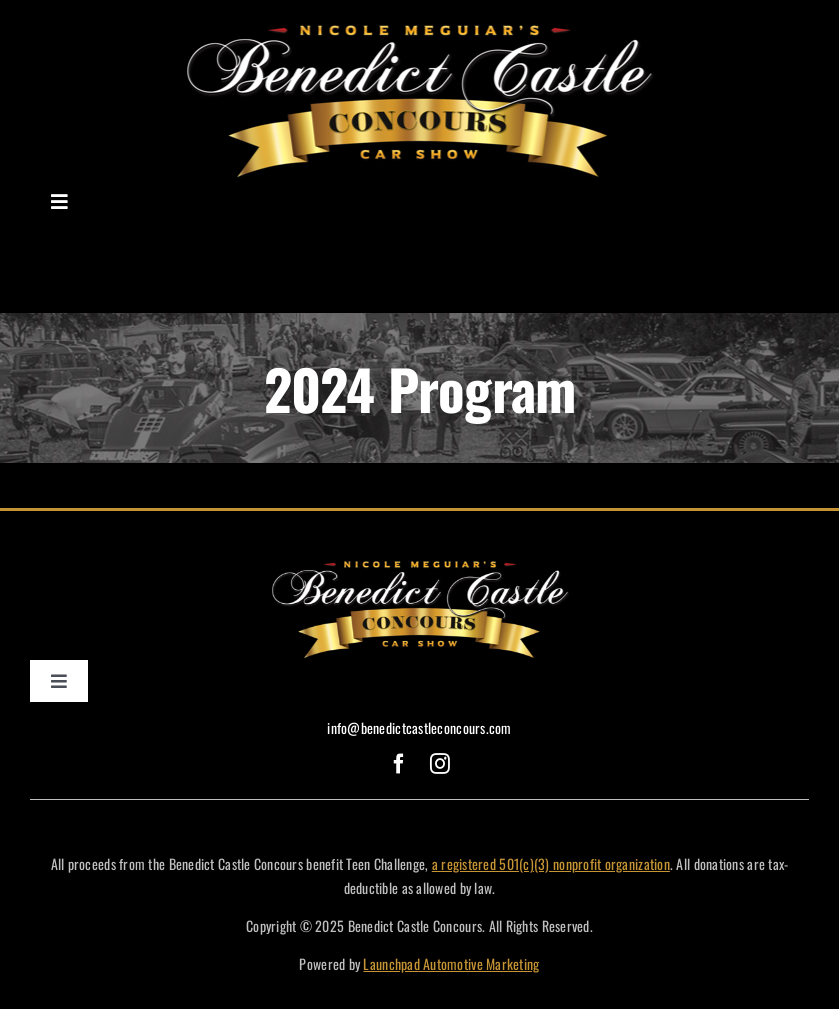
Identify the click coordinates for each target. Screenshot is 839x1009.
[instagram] (440, 764)
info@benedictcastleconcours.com (419, 727)
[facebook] (399, 764)
